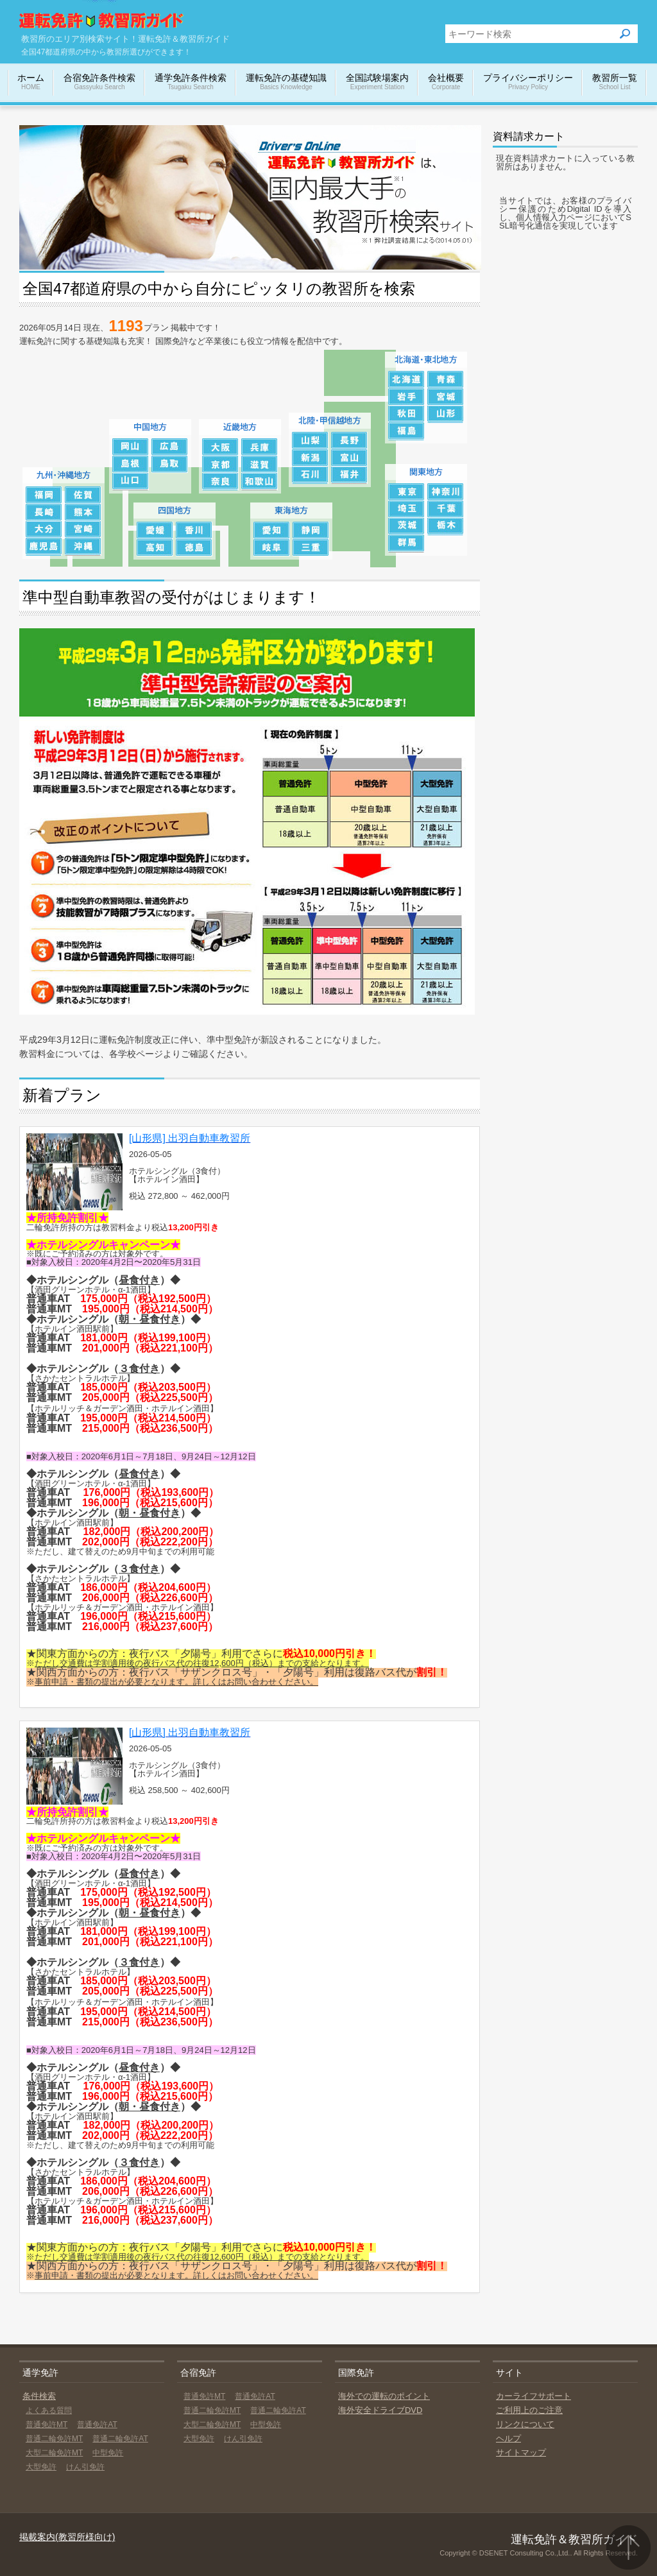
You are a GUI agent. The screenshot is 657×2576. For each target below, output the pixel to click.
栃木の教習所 (445, 526)
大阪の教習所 (220, 447)
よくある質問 (49, 2410)
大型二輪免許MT (54, 2452)
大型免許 (41, 2466)
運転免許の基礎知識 (286, 82)
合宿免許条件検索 (99, 82)
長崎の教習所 (44, 512)
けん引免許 (85, 2466)
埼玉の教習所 (406, 509)
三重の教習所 (311, 547)
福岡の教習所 (44, 495)
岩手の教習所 (406, 397)
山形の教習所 (445, 414)
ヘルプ (508, 2438)
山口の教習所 (130, 481)
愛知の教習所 (271, 530)
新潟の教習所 (310, 458)
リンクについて (525, 2424)
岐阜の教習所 (271, 547)
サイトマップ (521, 2452)
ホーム (30, 82)
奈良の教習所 (220, 481)
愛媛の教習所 (155, 530)
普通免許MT (46, 2424)
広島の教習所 (169, 447)
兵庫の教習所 (259, 447)
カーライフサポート (533, 2396)
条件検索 (39, 2396)
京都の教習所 (220, 464)
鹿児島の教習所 (44, 547)
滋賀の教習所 (259, 464)
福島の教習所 (406, 431)
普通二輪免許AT (120, 2438)
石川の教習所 (310, 475)
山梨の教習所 (310, 440)
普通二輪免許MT (54, 2438)
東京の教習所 (406, 492)
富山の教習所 (349, 458)
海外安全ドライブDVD (380, 2410)
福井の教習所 (349, 475)
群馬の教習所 (406, 544)
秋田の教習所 (406, 414)
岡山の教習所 (130, 447)
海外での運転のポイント (384, 2396)
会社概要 (446, 82)
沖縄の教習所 (83, 547)
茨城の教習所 (406, 526)
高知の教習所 (155, 547)
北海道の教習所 (406, 379)
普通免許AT (97, 2424)
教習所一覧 (614, 82)
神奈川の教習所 (445, 492)
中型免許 (107, 2452)
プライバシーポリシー (528, 82)
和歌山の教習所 (259, 481)
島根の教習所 (130, 464)
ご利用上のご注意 (529, 2410)
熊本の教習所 (83, 512)
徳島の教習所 (194, 547)
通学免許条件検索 (190, 82)
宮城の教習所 (445, 397)
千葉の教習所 (445, 509)
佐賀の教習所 (83, 495)
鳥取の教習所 (169, 464)
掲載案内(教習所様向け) (67, 2537)
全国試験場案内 (377, 82)
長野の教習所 (349, 440)
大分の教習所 (44, 529)
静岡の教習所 (311, 530)
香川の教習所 (194, 530)
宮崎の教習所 (83, 529)
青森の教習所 (445, 379)
